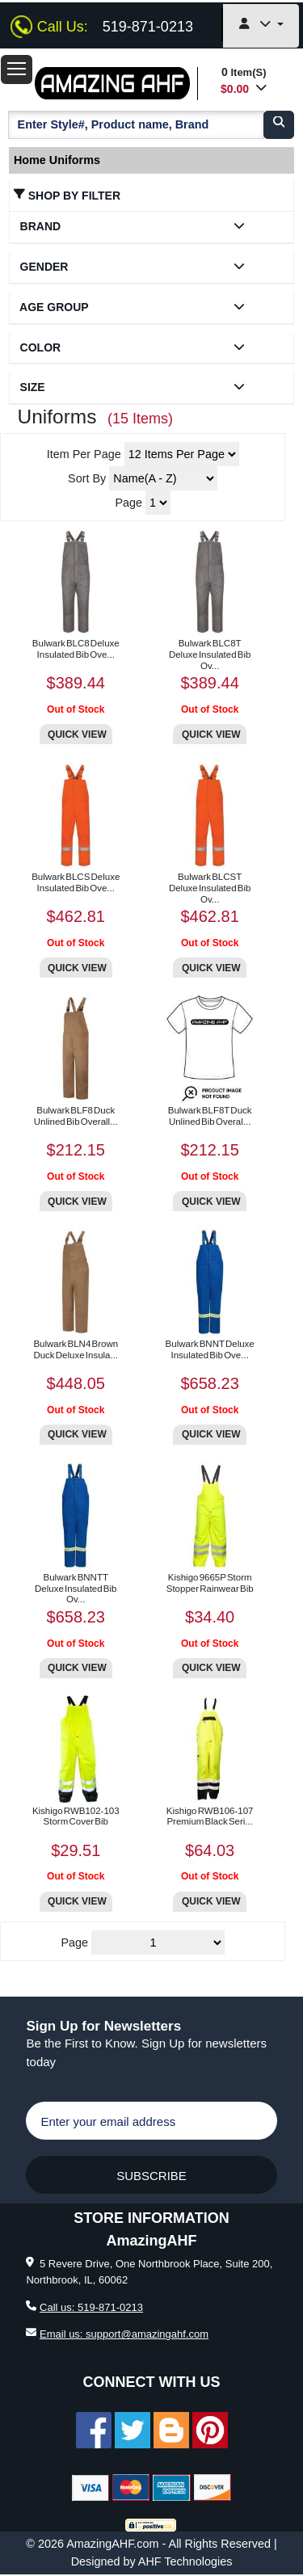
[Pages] (158, 1942)
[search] (278, 124)
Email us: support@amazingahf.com (124, 2334)
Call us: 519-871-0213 (91, 2307)
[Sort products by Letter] (163, 478)
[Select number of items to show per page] (181, 454)
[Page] (157, 502)
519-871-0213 (148, 27)
